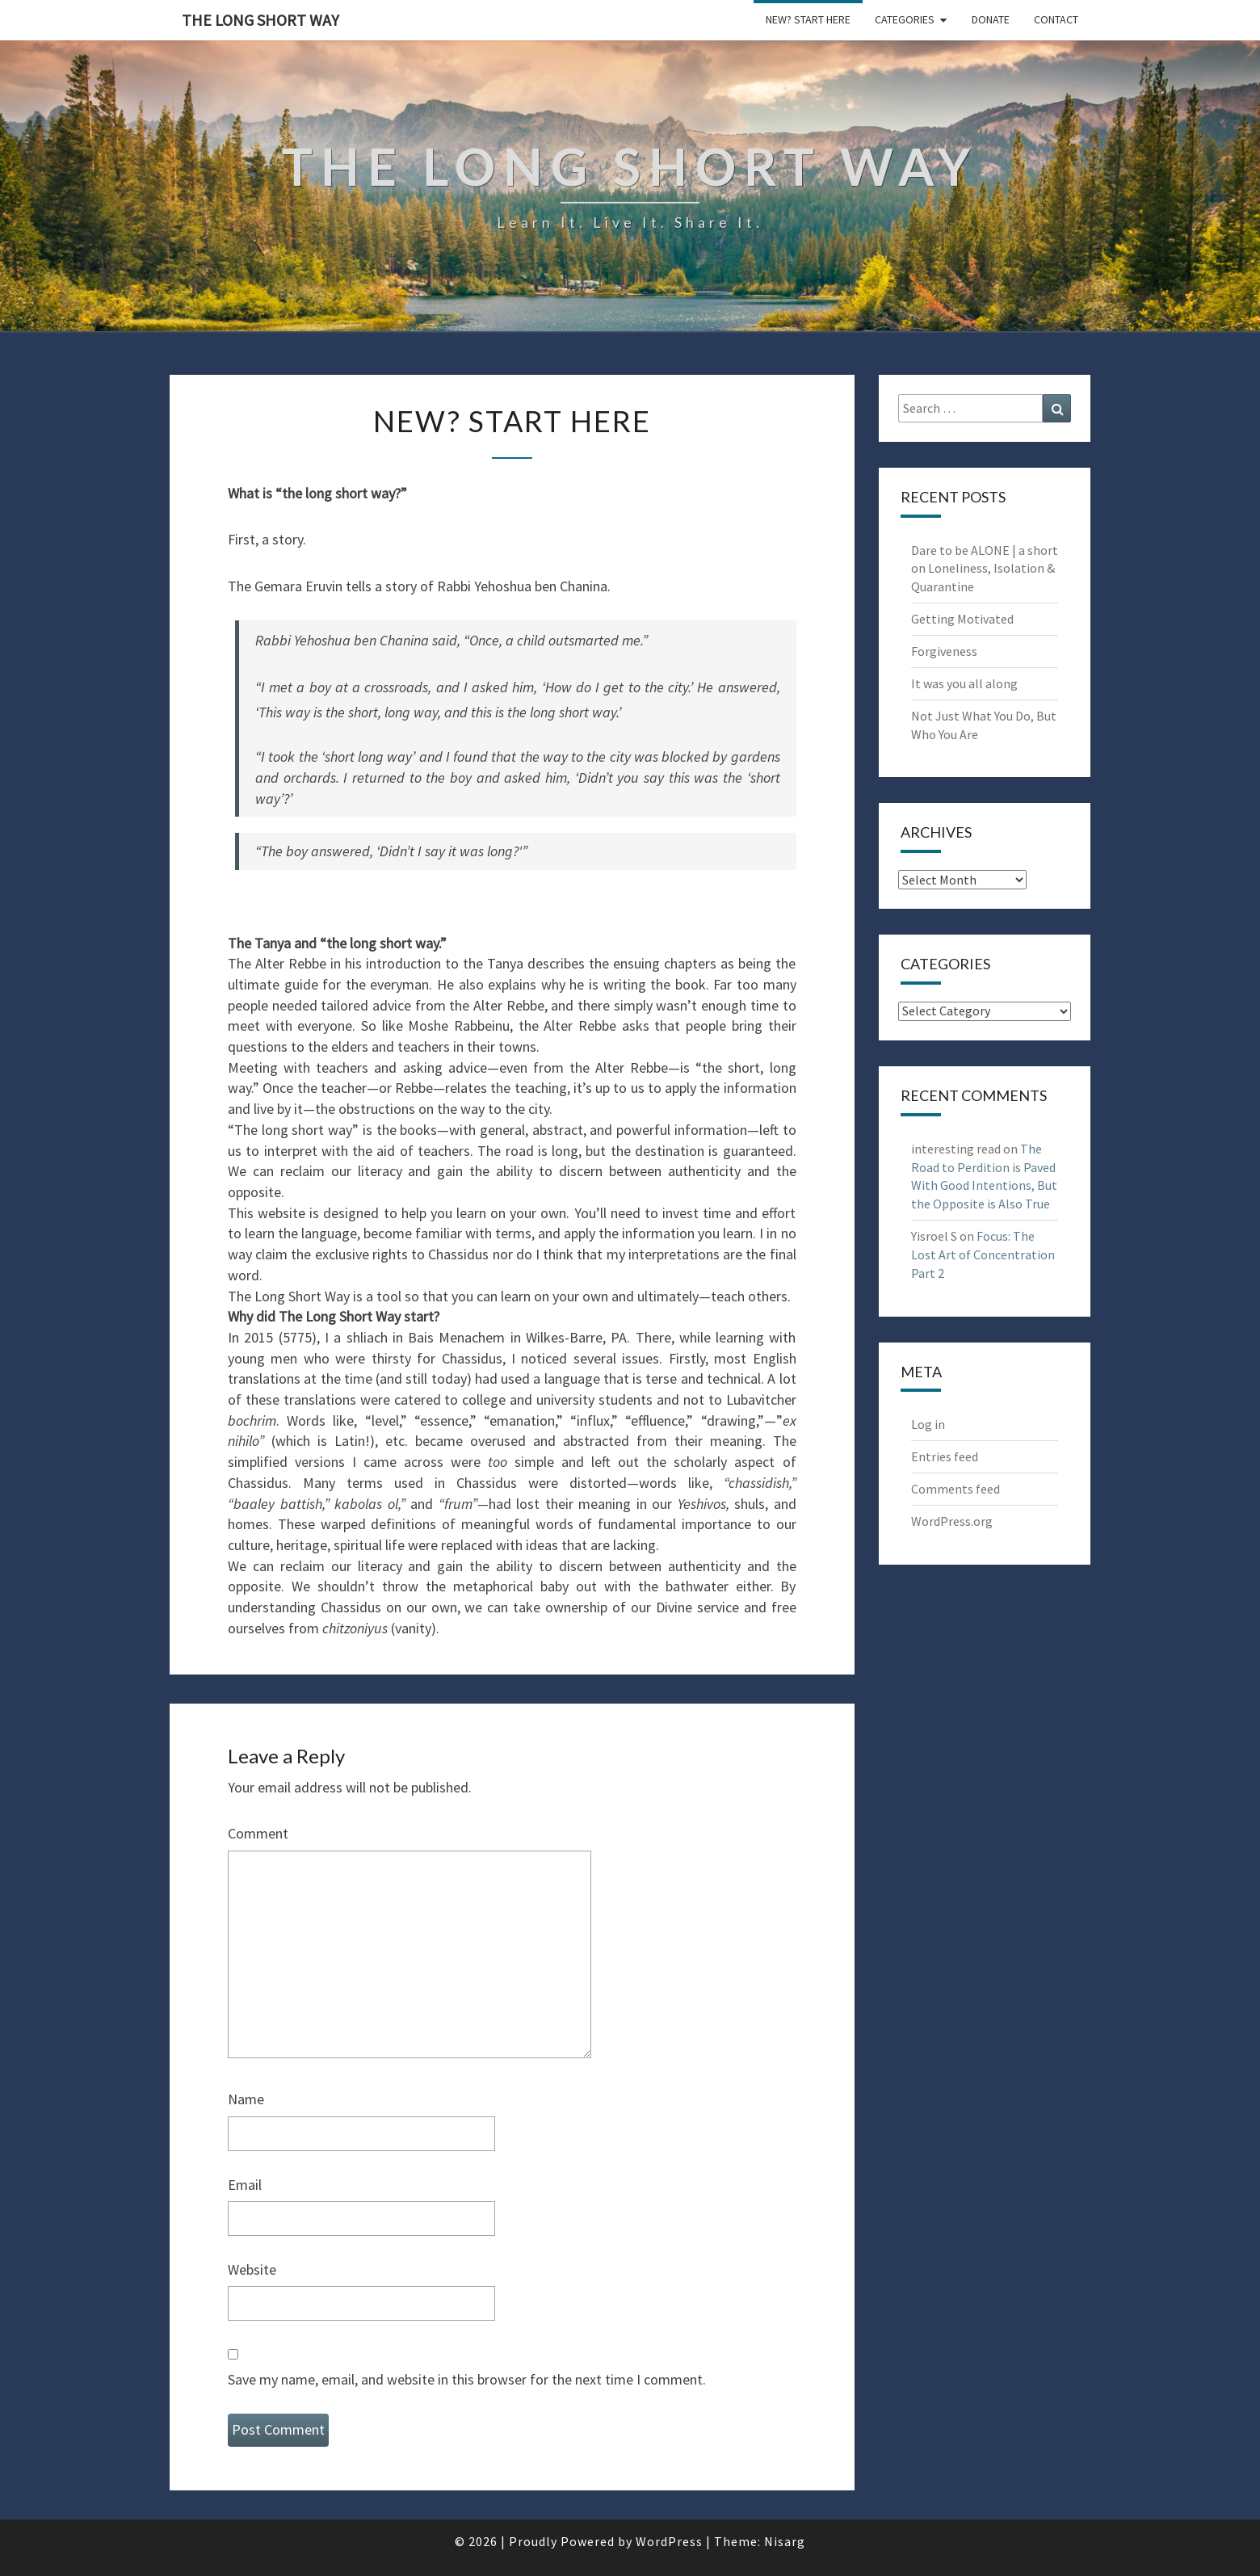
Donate (991, 19)
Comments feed (955, 1489)
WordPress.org (952, 1521)
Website (252, 2269)
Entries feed (944, 1456)
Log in (928, 1424)
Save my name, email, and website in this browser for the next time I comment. (467, 2379)
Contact (1056, 19)
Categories (904, 19)
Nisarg (784, 2541)
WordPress (669, 2541)
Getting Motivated (962, 619)
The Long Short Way (260, 20)
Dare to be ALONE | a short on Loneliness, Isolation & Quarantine (984, 568)
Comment (258, 1833)
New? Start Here (808, 19)
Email (245, 2184)
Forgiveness (944, 651)
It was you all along (964, 683)
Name (246, 2099)
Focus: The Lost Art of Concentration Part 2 (983, 1254)
